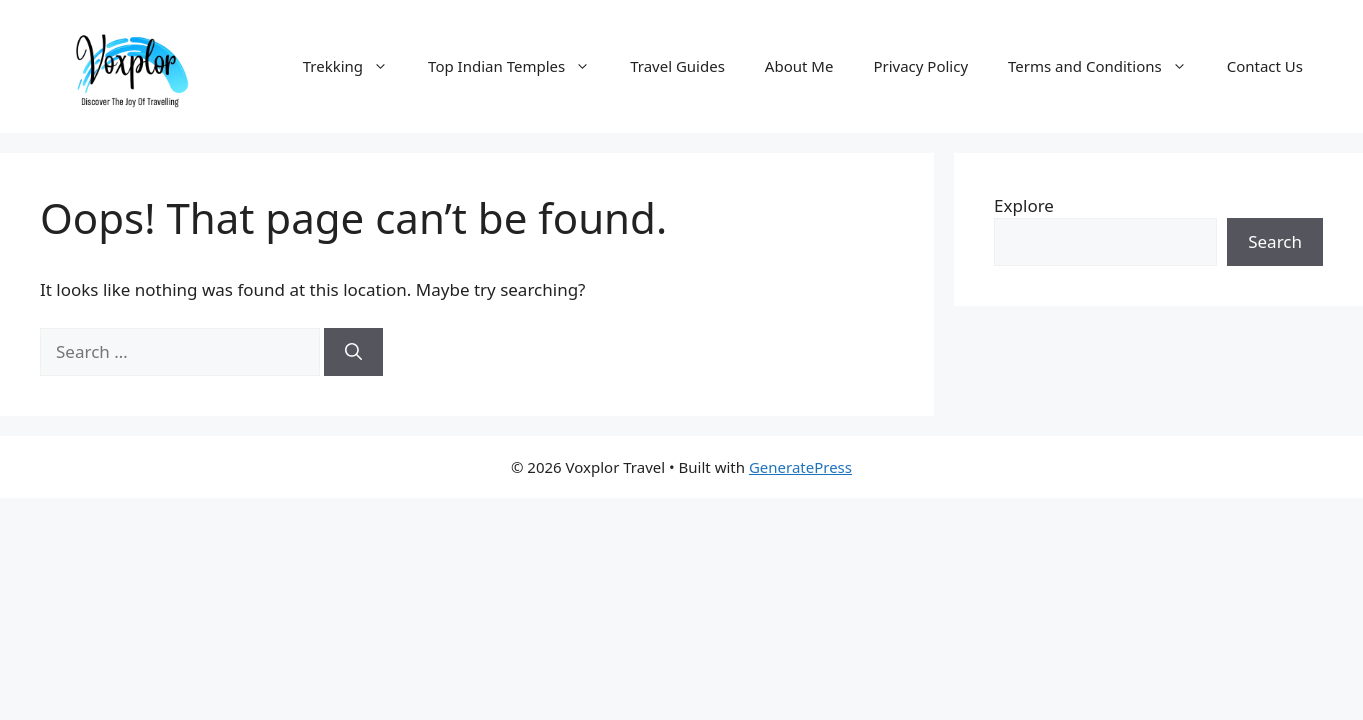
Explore (1024, 205)
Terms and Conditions (1107, 66)
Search (1275, 241)
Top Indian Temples (519, 66)
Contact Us (1265, 66)
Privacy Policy (920, 66)
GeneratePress (800, 467)
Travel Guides (677, 66)
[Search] (353, 352)
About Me (799, 66)
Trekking (355, 66)
